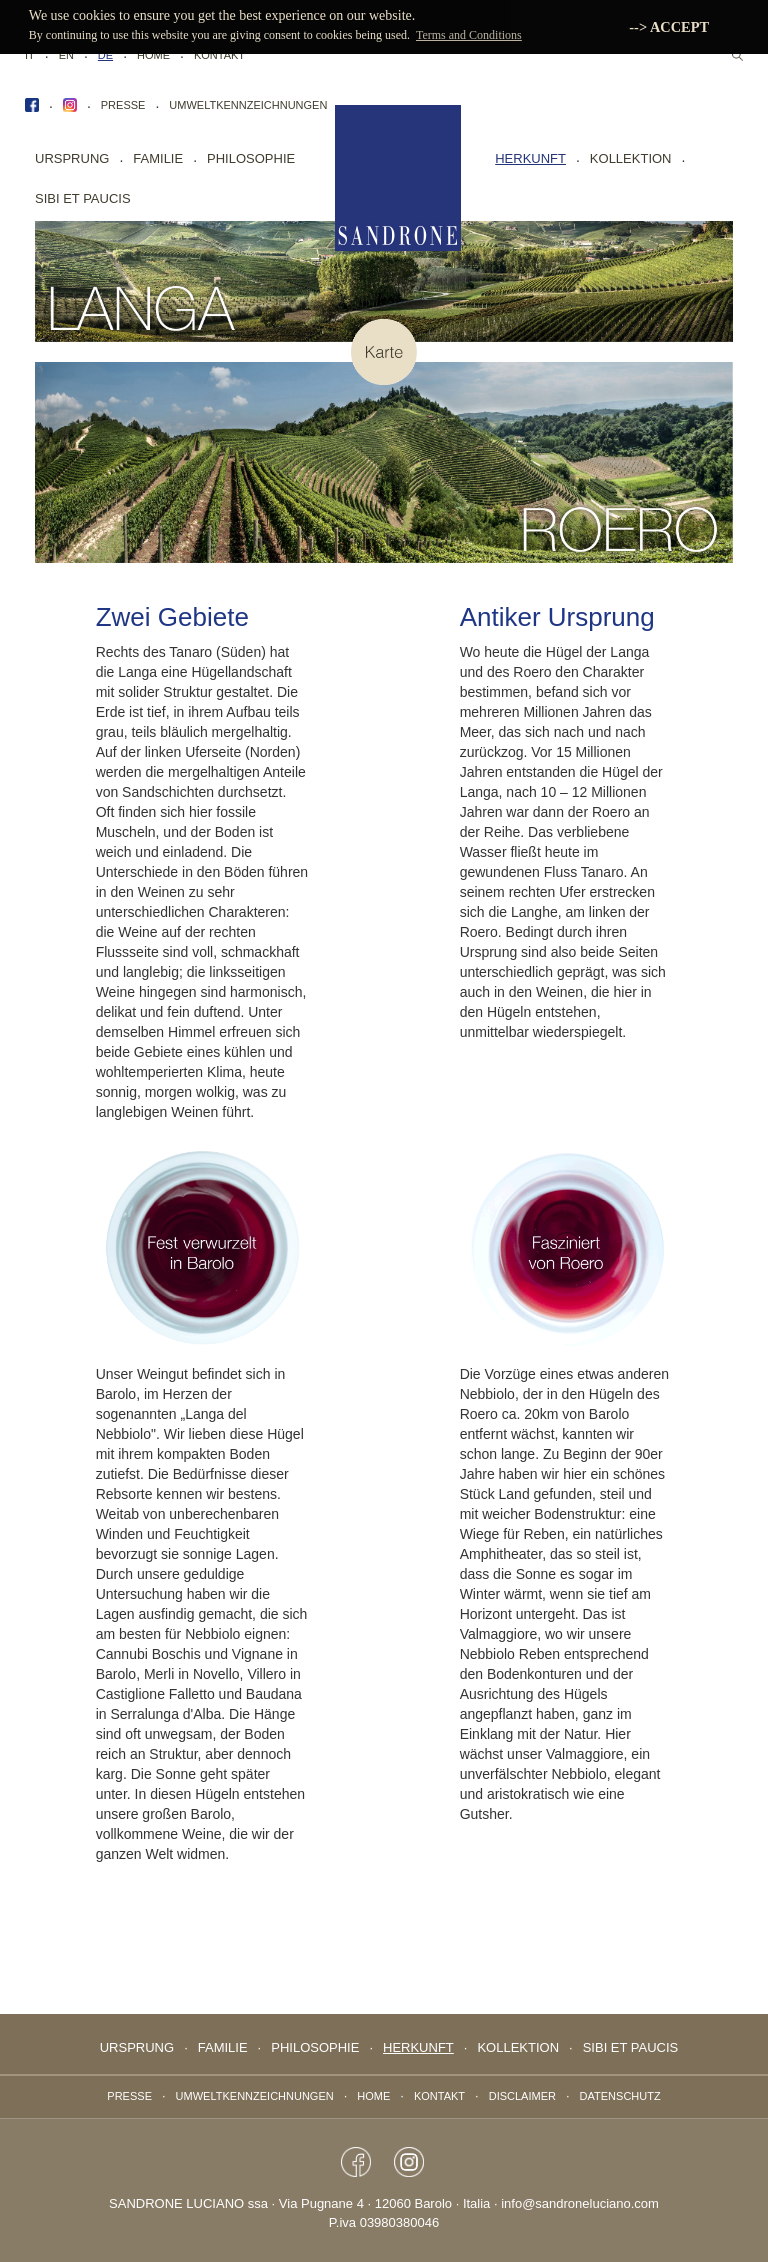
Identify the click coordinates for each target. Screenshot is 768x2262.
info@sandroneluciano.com (580, 2203)
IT (30, 55)
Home (153, 55)
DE (105, 55)
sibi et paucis (83, 198)
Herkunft (530, 158)
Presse (123, 105)
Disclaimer (522, 2096)
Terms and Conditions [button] (469, 35)
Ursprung (72, 158)
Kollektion (631, 158)
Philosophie (251, 158)
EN (66, 55)
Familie (158, 158)
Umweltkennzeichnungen (248, 105)
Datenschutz (620, 2096)
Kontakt (219, 55)
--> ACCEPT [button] (669, 27)
